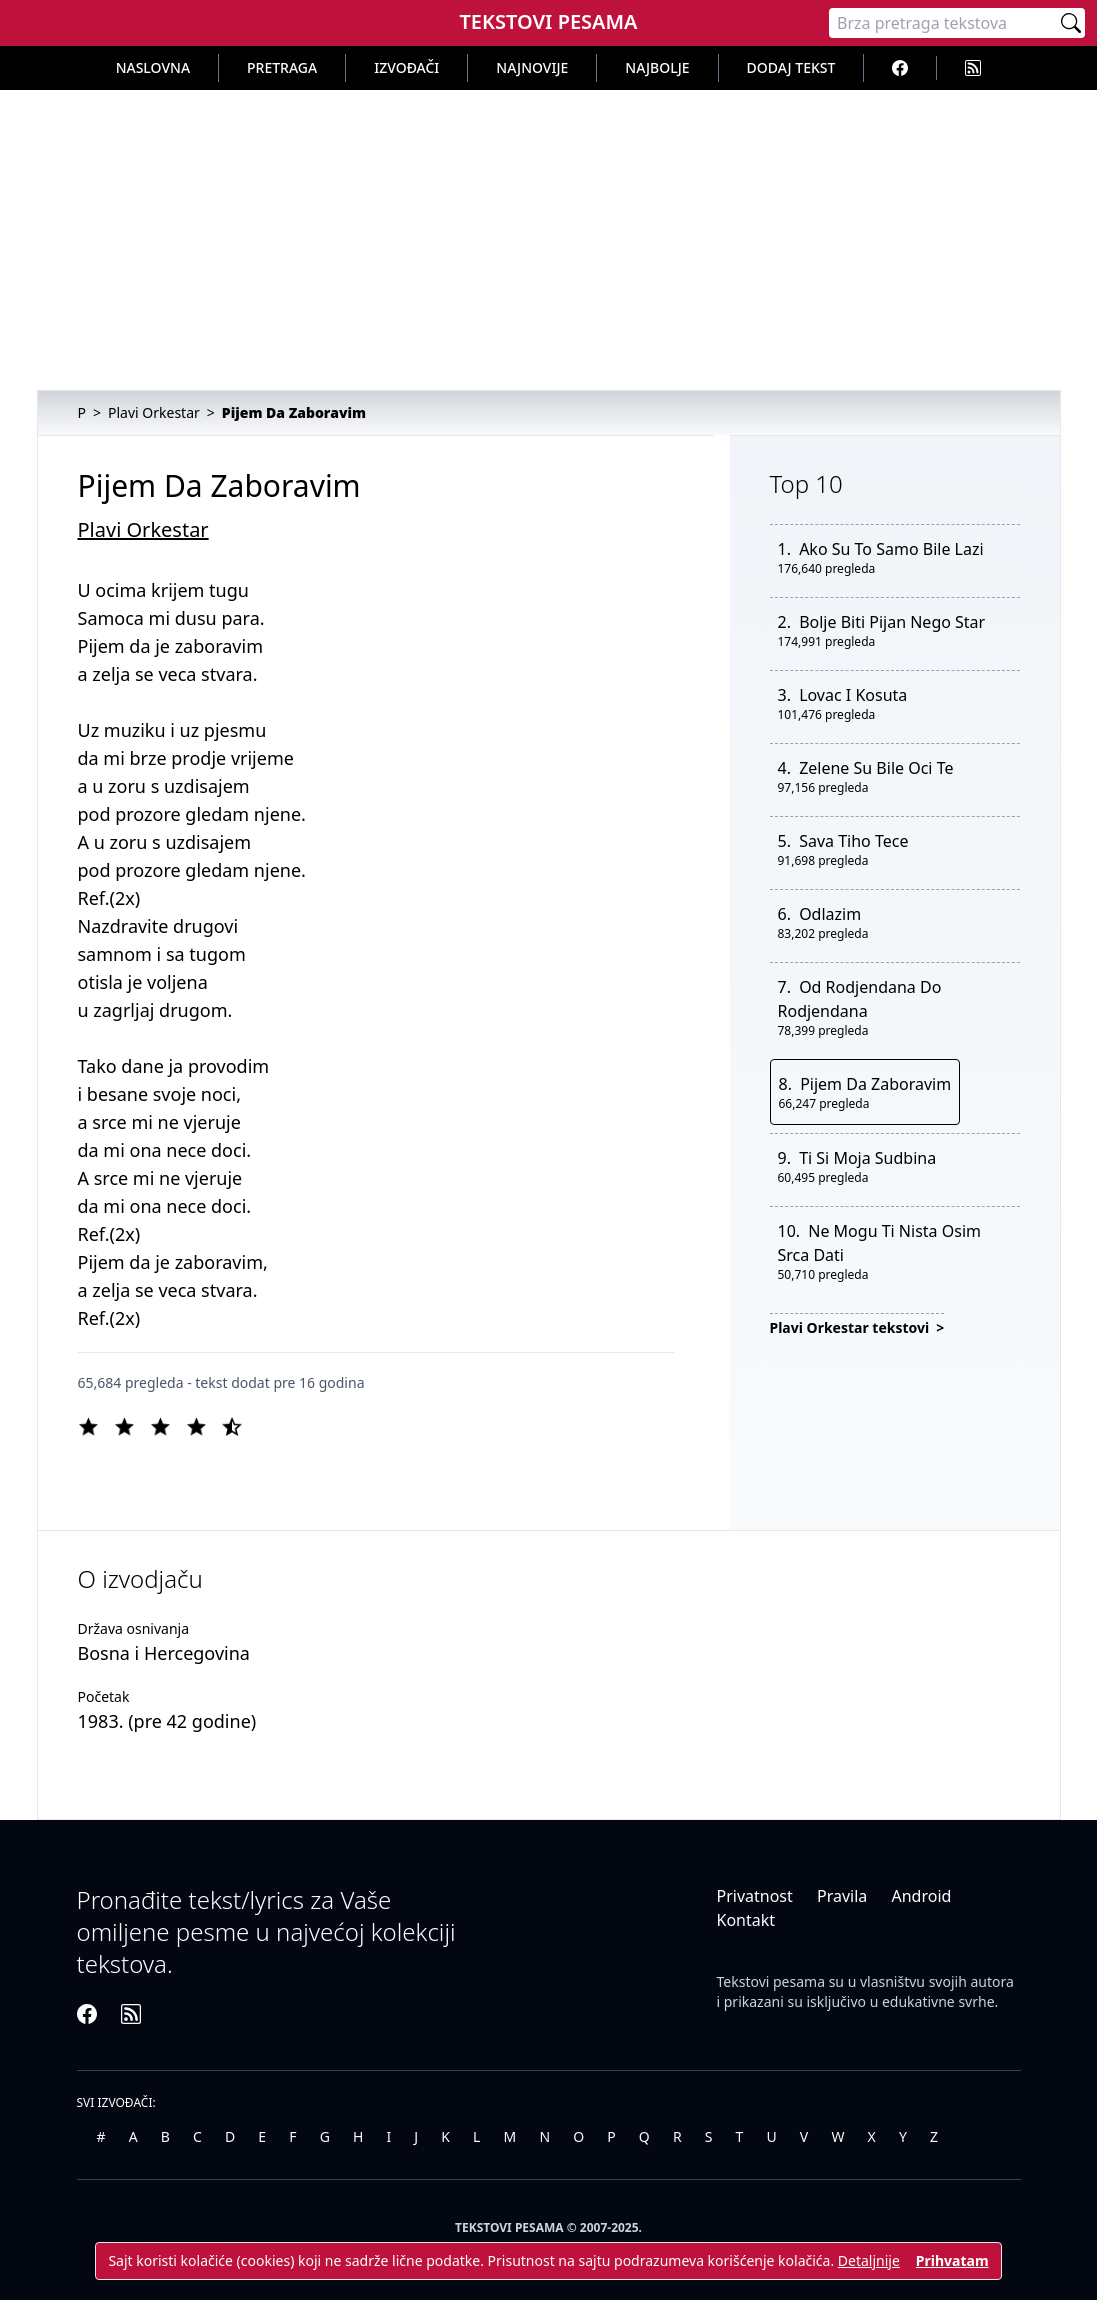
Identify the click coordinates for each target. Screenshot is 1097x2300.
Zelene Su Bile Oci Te (876, 768)
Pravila (842, 1896)
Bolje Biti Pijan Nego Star (892, 622)
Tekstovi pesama (771, 1981)
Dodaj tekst (791, 67)
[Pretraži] (1071, 23)
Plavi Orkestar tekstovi (851, 1327)
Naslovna (153, 67)
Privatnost (755, 1896)
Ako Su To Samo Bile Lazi (891, 549)
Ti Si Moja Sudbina (867, 1158)
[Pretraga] (943, 23)
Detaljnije (869, 2260)
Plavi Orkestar (143, 529)
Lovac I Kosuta (853, 695)
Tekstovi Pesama (548, 21)
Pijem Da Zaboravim (875, 1084)
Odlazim (830, 914)
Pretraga (282, 67)
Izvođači (406, 67)
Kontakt (746, 1920)
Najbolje (657, 67)
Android (921, 1896)
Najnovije (532, 67)
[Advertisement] (548, 240)
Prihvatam (952, 2260)
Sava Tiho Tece (853, 841)
